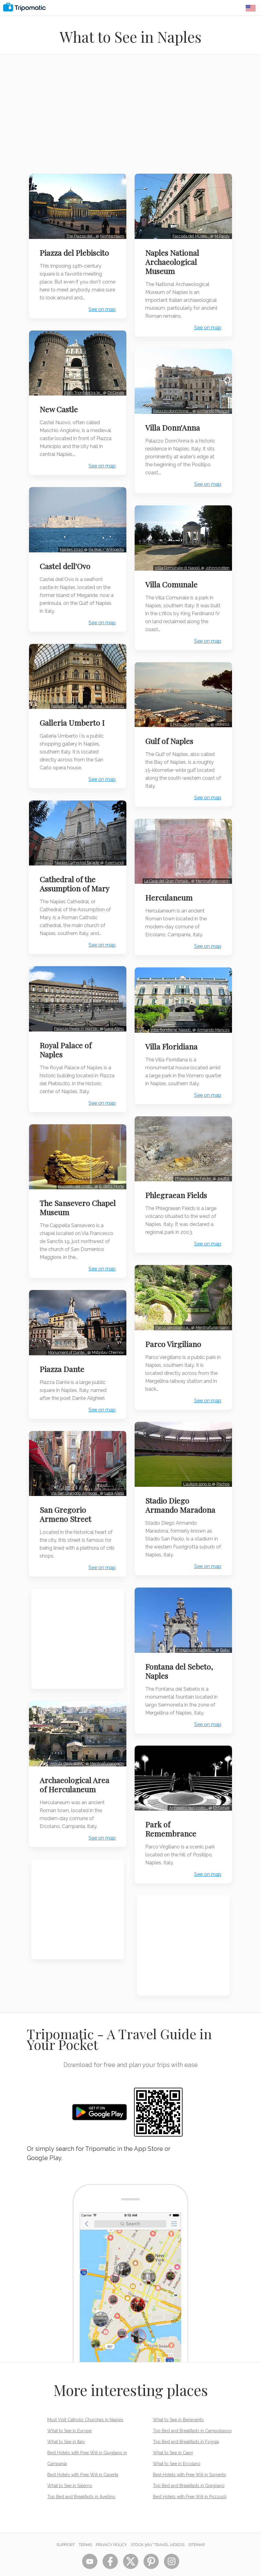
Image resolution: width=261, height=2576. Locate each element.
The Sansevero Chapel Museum (69, 1184)
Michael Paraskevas (103, 692)
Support (65, 2531)
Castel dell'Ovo (67, 555)
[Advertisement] (130, 118)
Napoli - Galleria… (65, 692)
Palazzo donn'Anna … (170, 412)
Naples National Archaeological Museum (174, 258)
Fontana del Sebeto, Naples (181, 1661)
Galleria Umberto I (74, 709)
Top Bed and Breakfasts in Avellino (81, 2482)
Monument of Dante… (65, 1325)
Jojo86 (221, 1170)
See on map (99, 306)
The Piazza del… (78, 232)
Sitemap (196, 2531)
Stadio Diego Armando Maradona (183, 1498)
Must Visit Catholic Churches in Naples (85, 2406)
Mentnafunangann (104, 1729)
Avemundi (111, 845)
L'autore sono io (195, 1477)
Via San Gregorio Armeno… (72, 1462)
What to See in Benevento (178, 2406)
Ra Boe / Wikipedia (103, 539)
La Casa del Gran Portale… (165, 871)
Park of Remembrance (173, 1815)
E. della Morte (109, 1162)
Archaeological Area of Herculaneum (77, 1750)
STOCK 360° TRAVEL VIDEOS (157, 2531)
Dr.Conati (113, 386)
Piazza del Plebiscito (76, 249)
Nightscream (109, 232)
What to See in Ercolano (177, 2450)
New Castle (61, 402)
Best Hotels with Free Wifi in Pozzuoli (190, 2482)
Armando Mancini (210, 412)
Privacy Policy (111, 2531)
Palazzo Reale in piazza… (74, 1008)
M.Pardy (219, 232)
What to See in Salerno (69, 2471)
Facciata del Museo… (189, 232)
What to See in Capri (173, 2439)
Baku (222, 1639)
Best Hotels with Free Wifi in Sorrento (189, 2461)
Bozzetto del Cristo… (74, 1162)
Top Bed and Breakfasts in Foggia (186, 2428)
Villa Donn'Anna (175, 428)
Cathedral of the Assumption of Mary (77, 867)
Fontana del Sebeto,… (193, 1639)
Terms (85, 2531)
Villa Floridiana (174, 1034)
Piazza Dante (64, 1341)
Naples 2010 (69, 539)
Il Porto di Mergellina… (188, 718)
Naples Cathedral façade (75, 845)
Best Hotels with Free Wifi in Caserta (82, 2461)
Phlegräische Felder (191, 1170)
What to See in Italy (66, 2428)
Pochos (220, 1477)
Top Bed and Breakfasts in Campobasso (192, 2417)
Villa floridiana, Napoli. (169, 1017)
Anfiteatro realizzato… (186, 1794)
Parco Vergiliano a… (171, 1323)
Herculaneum (171, 888)
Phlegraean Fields (178, 1187)
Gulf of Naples (172, 735)
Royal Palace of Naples (68, 1029)
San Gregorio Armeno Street (68, 1484)
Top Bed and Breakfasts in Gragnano (189, 2471)
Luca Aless (111, 1008)
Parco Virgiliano (176, 1340)
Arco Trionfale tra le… (81, 386)
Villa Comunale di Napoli (175, 565)
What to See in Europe (69, 2417)
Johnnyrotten (215, 565)
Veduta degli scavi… (65, 1729)
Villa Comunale (174, 582)
